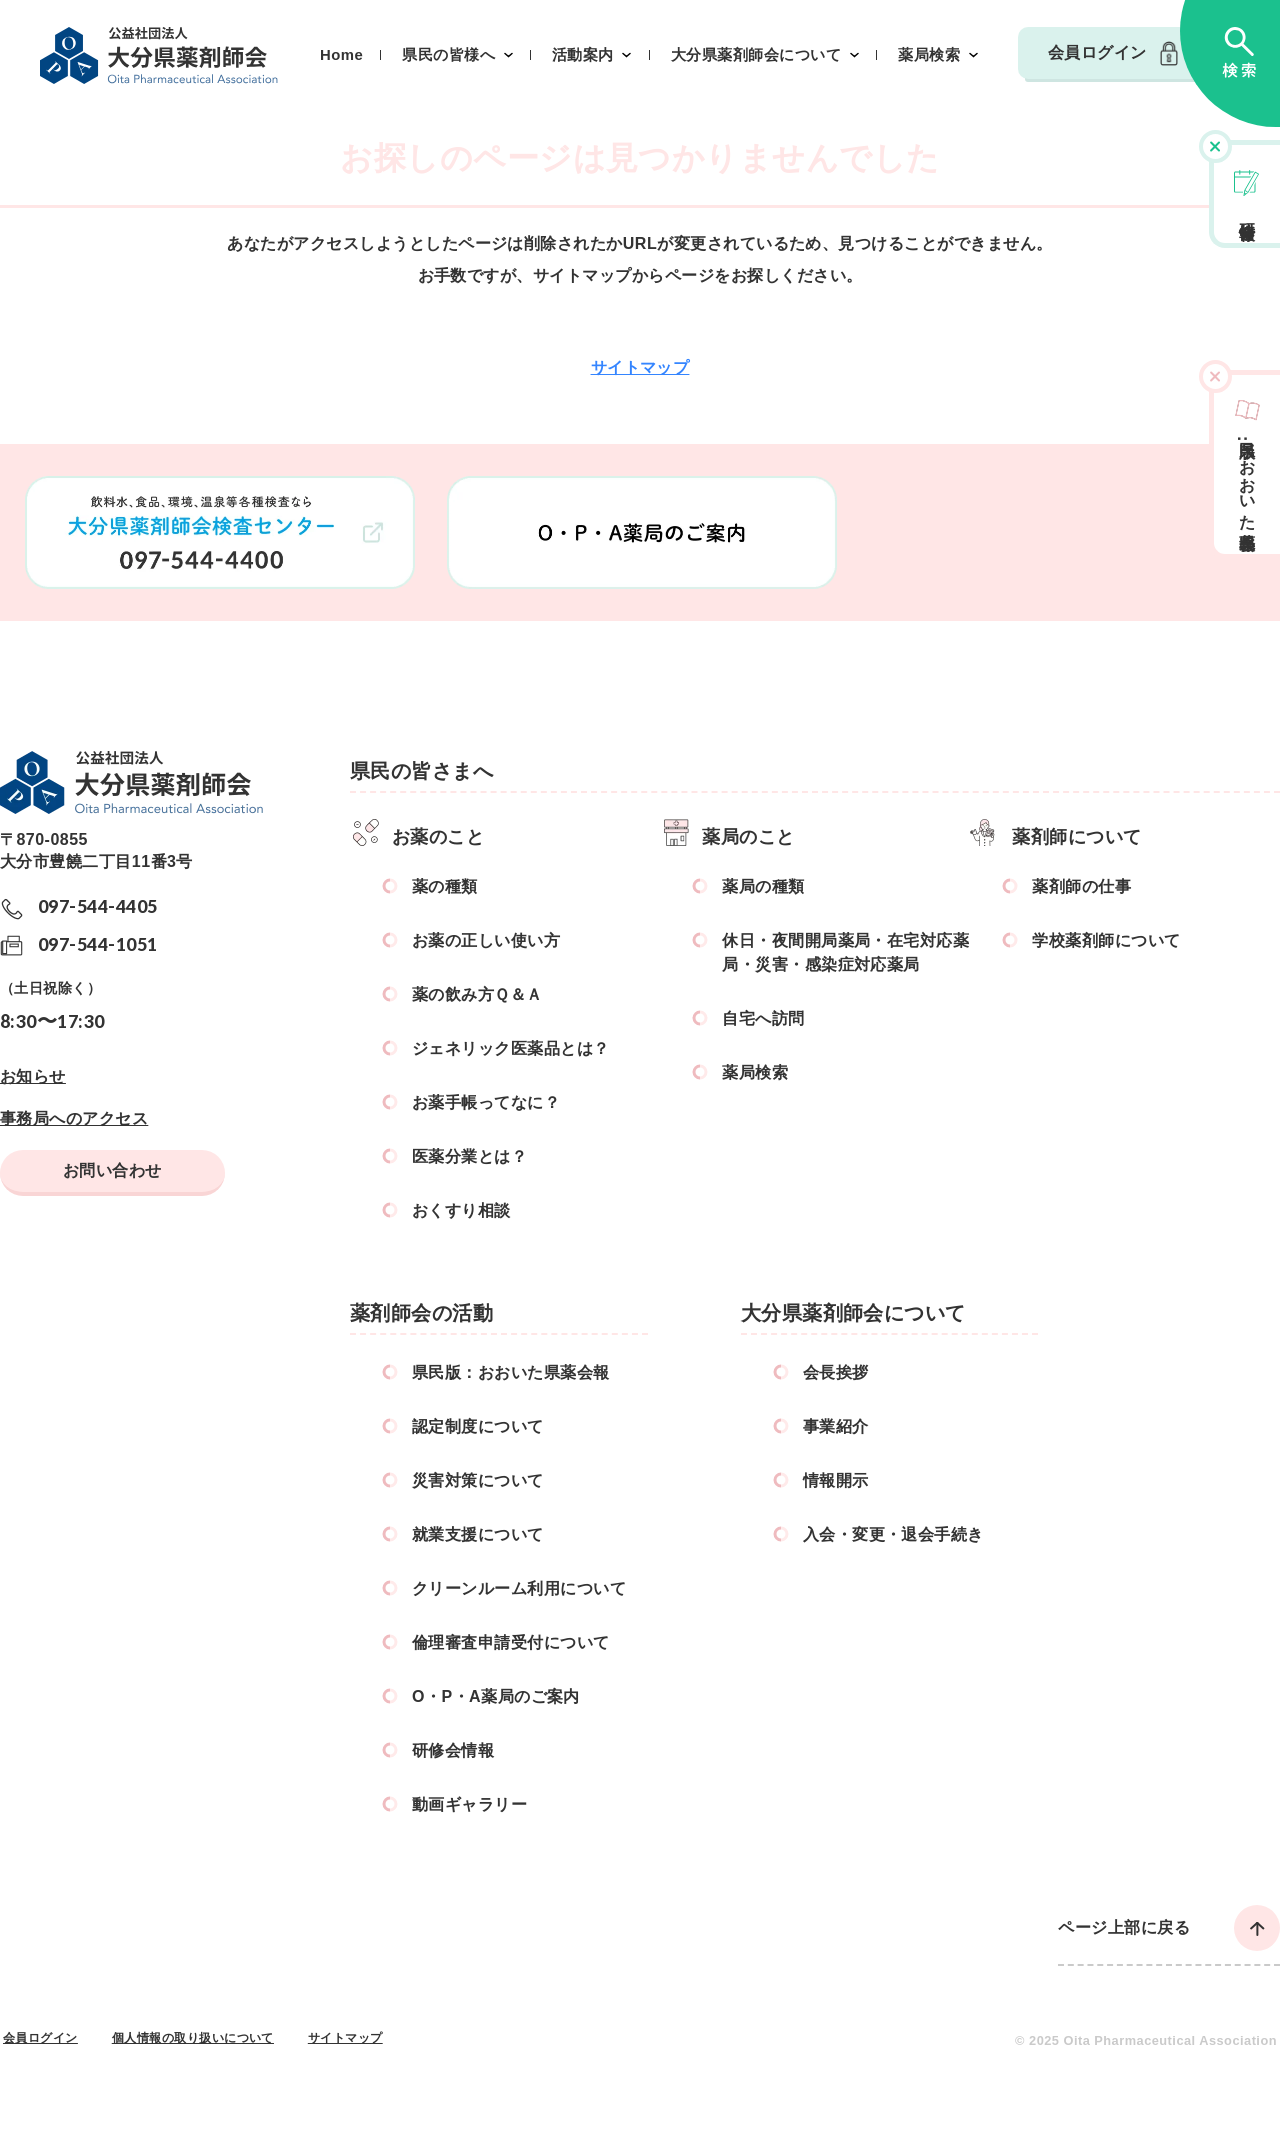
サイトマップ (640, 367)
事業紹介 (836, 1426)
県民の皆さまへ (421, 771)
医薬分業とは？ (469, 1156)
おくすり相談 (461, 1210)
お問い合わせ (112, 1170)
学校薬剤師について (1106, 940)
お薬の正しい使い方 (486, 940)
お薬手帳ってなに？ (486, 1102)
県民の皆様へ (448, 55)
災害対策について (478, 1480)
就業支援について (478, 1534)
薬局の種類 (763, 886)
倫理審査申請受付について (511, 1642)
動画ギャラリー (469, 1804)
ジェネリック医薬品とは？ (511, 1048)
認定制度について (478, 1426)
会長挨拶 (836, 1372)
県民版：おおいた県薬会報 (511, 1372)
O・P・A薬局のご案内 (496, 1696)
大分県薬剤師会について (756, 55)
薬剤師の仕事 (1081, 886)
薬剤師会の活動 (421, 1313)
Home (341, 55)
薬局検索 (929, 55)
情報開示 (836, 1480)
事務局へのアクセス (74, 1118)
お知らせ (33, 1076)
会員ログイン (1097, 52)
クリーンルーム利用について (519, 1588)
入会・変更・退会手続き (893, 1534)
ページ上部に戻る (1124, 1927)
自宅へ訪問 (763, 1018)
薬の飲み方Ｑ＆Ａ (477, 994)
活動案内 (583, 55)
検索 (1230, 63)
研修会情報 (1247, 212)
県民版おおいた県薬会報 (1247, 477)
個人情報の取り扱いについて (193, 2038)
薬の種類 (445, 886)
